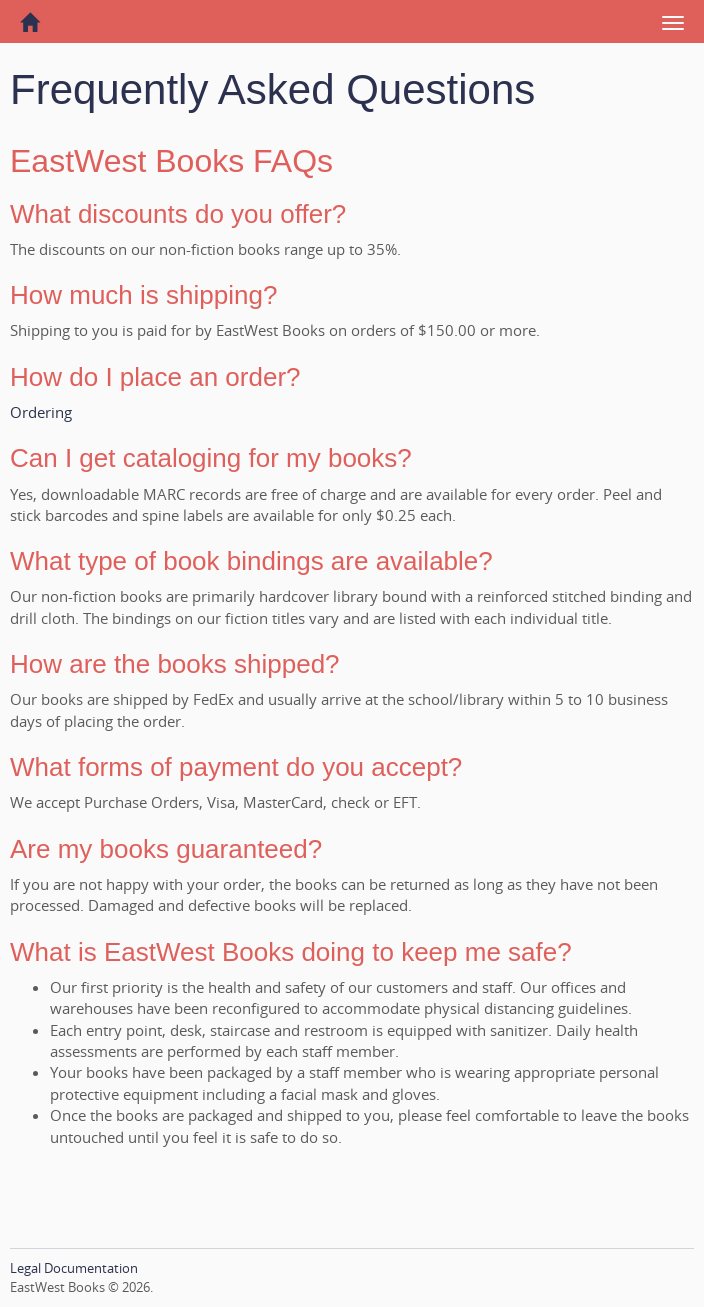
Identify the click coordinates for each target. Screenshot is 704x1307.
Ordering (41, 412)
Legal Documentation (74, 1268)
